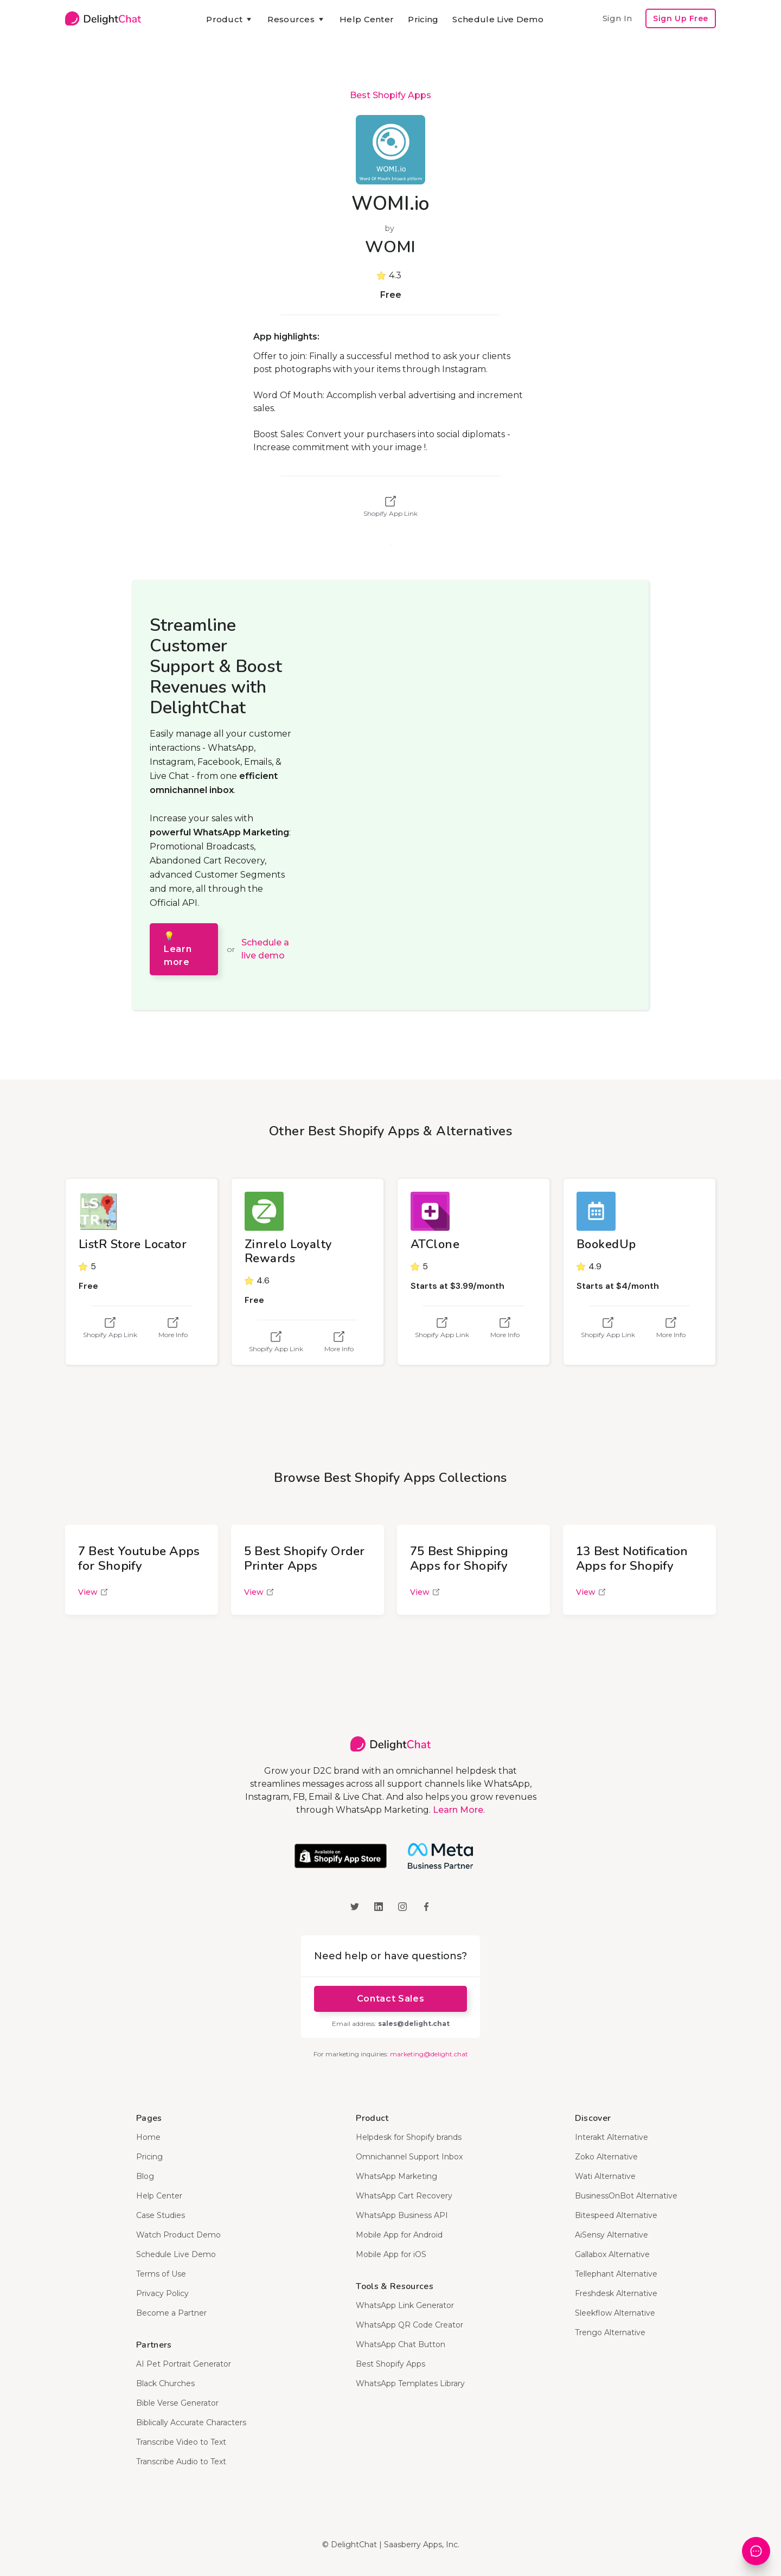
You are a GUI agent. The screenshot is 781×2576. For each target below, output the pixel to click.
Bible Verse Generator (177, 2403)
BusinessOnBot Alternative (626, 2196)
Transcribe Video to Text (181, 2442)
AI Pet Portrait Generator (183, 2364)
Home (148, 2137)
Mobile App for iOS (391, 2254)
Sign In (617, 18)
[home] (103, 18)
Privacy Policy (162, 2293)
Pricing (423, 19)
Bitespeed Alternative (616, 2215)
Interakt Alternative (611, 2137)
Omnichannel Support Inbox (409, 2157)
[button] (229, 19)
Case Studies (160, 2215)
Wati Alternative (605, 2176)
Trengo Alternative (610, 2332)
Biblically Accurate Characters (191, 2422)
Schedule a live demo (265, 949)
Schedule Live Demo (497, 19)
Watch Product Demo (178, 2235)
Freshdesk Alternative (616, 2293)
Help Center (367, 19)
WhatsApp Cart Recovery (404, 2196)
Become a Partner (171, 2313)
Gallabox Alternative (612, 2254)
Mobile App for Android (399, 2235)
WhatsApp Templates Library (410, 2383)
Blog (145, 2176)
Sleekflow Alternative (615, 2313)
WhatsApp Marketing (396, 2176)
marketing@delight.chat (429, 2054)
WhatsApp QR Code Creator (409, 2325)
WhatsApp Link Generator (405, 2305)
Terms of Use (161, 2274)
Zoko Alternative (606, 2157)
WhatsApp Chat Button (400, 2344)
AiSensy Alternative (611, 2235)
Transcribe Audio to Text (181, 2461)
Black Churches (165, 2383)
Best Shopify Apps (390, 95)
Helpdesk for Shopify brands (409, 2137)
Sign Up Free (680, 18)
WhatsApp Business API (402, 2215)
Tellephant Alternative (616, 2274)
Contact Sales (390, 1998)
